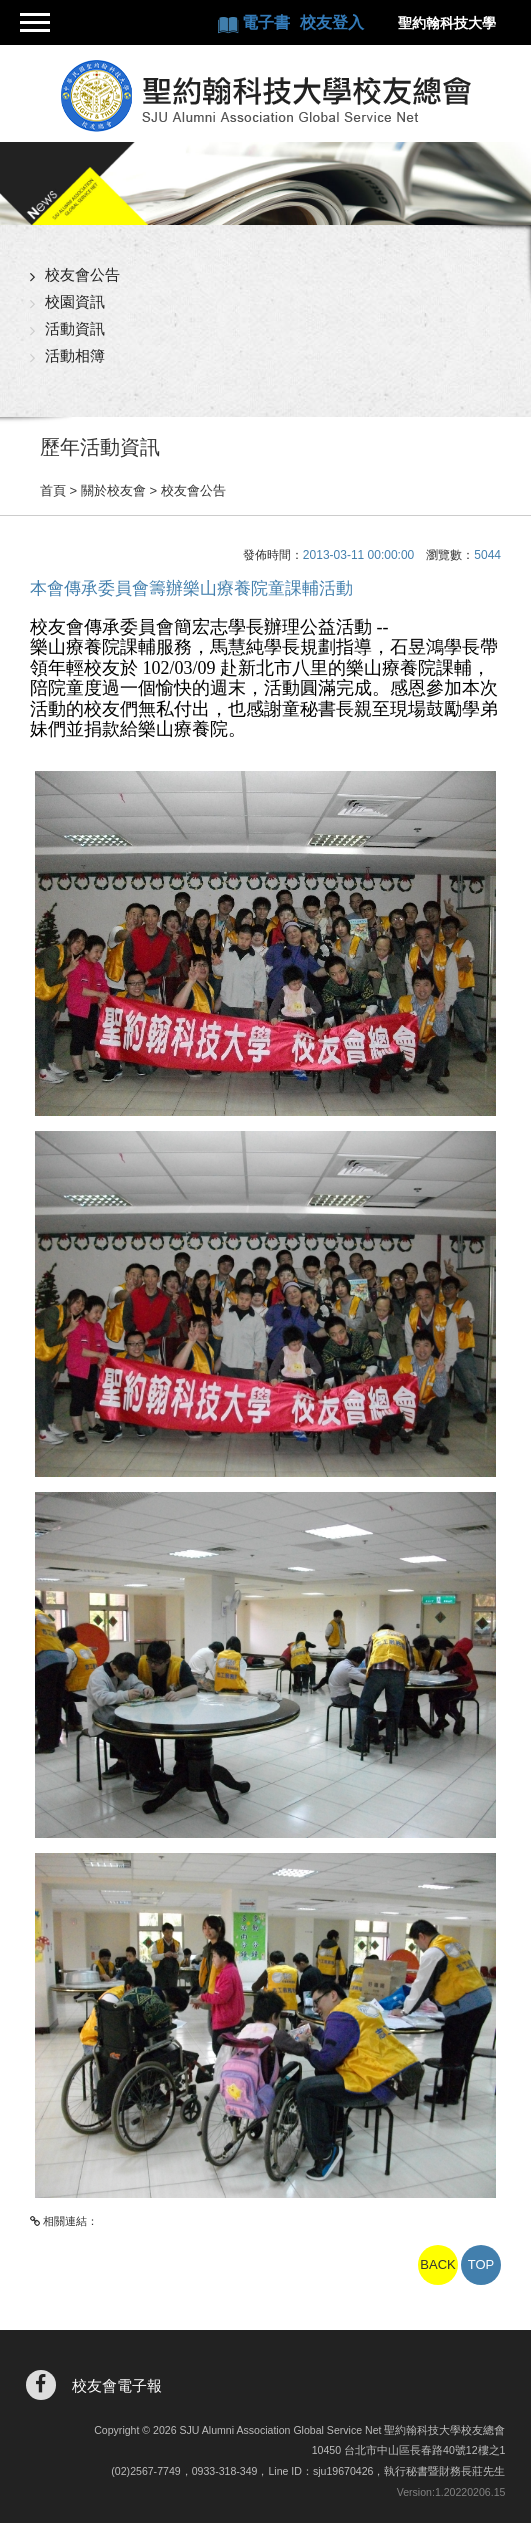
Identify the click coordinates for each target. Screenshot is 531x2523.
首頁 (53, 490)
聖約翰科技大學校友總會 (265, 96)
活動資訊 (75, 328)
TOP (481, 2264)
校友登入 (332, 22)
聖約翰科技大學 (447, 23)
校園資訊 (75, 301)
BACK (437, 2264)
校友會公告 (82, 274)
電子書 (268, 22)
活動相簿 (75, 355)
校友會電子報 (117, 2385)
